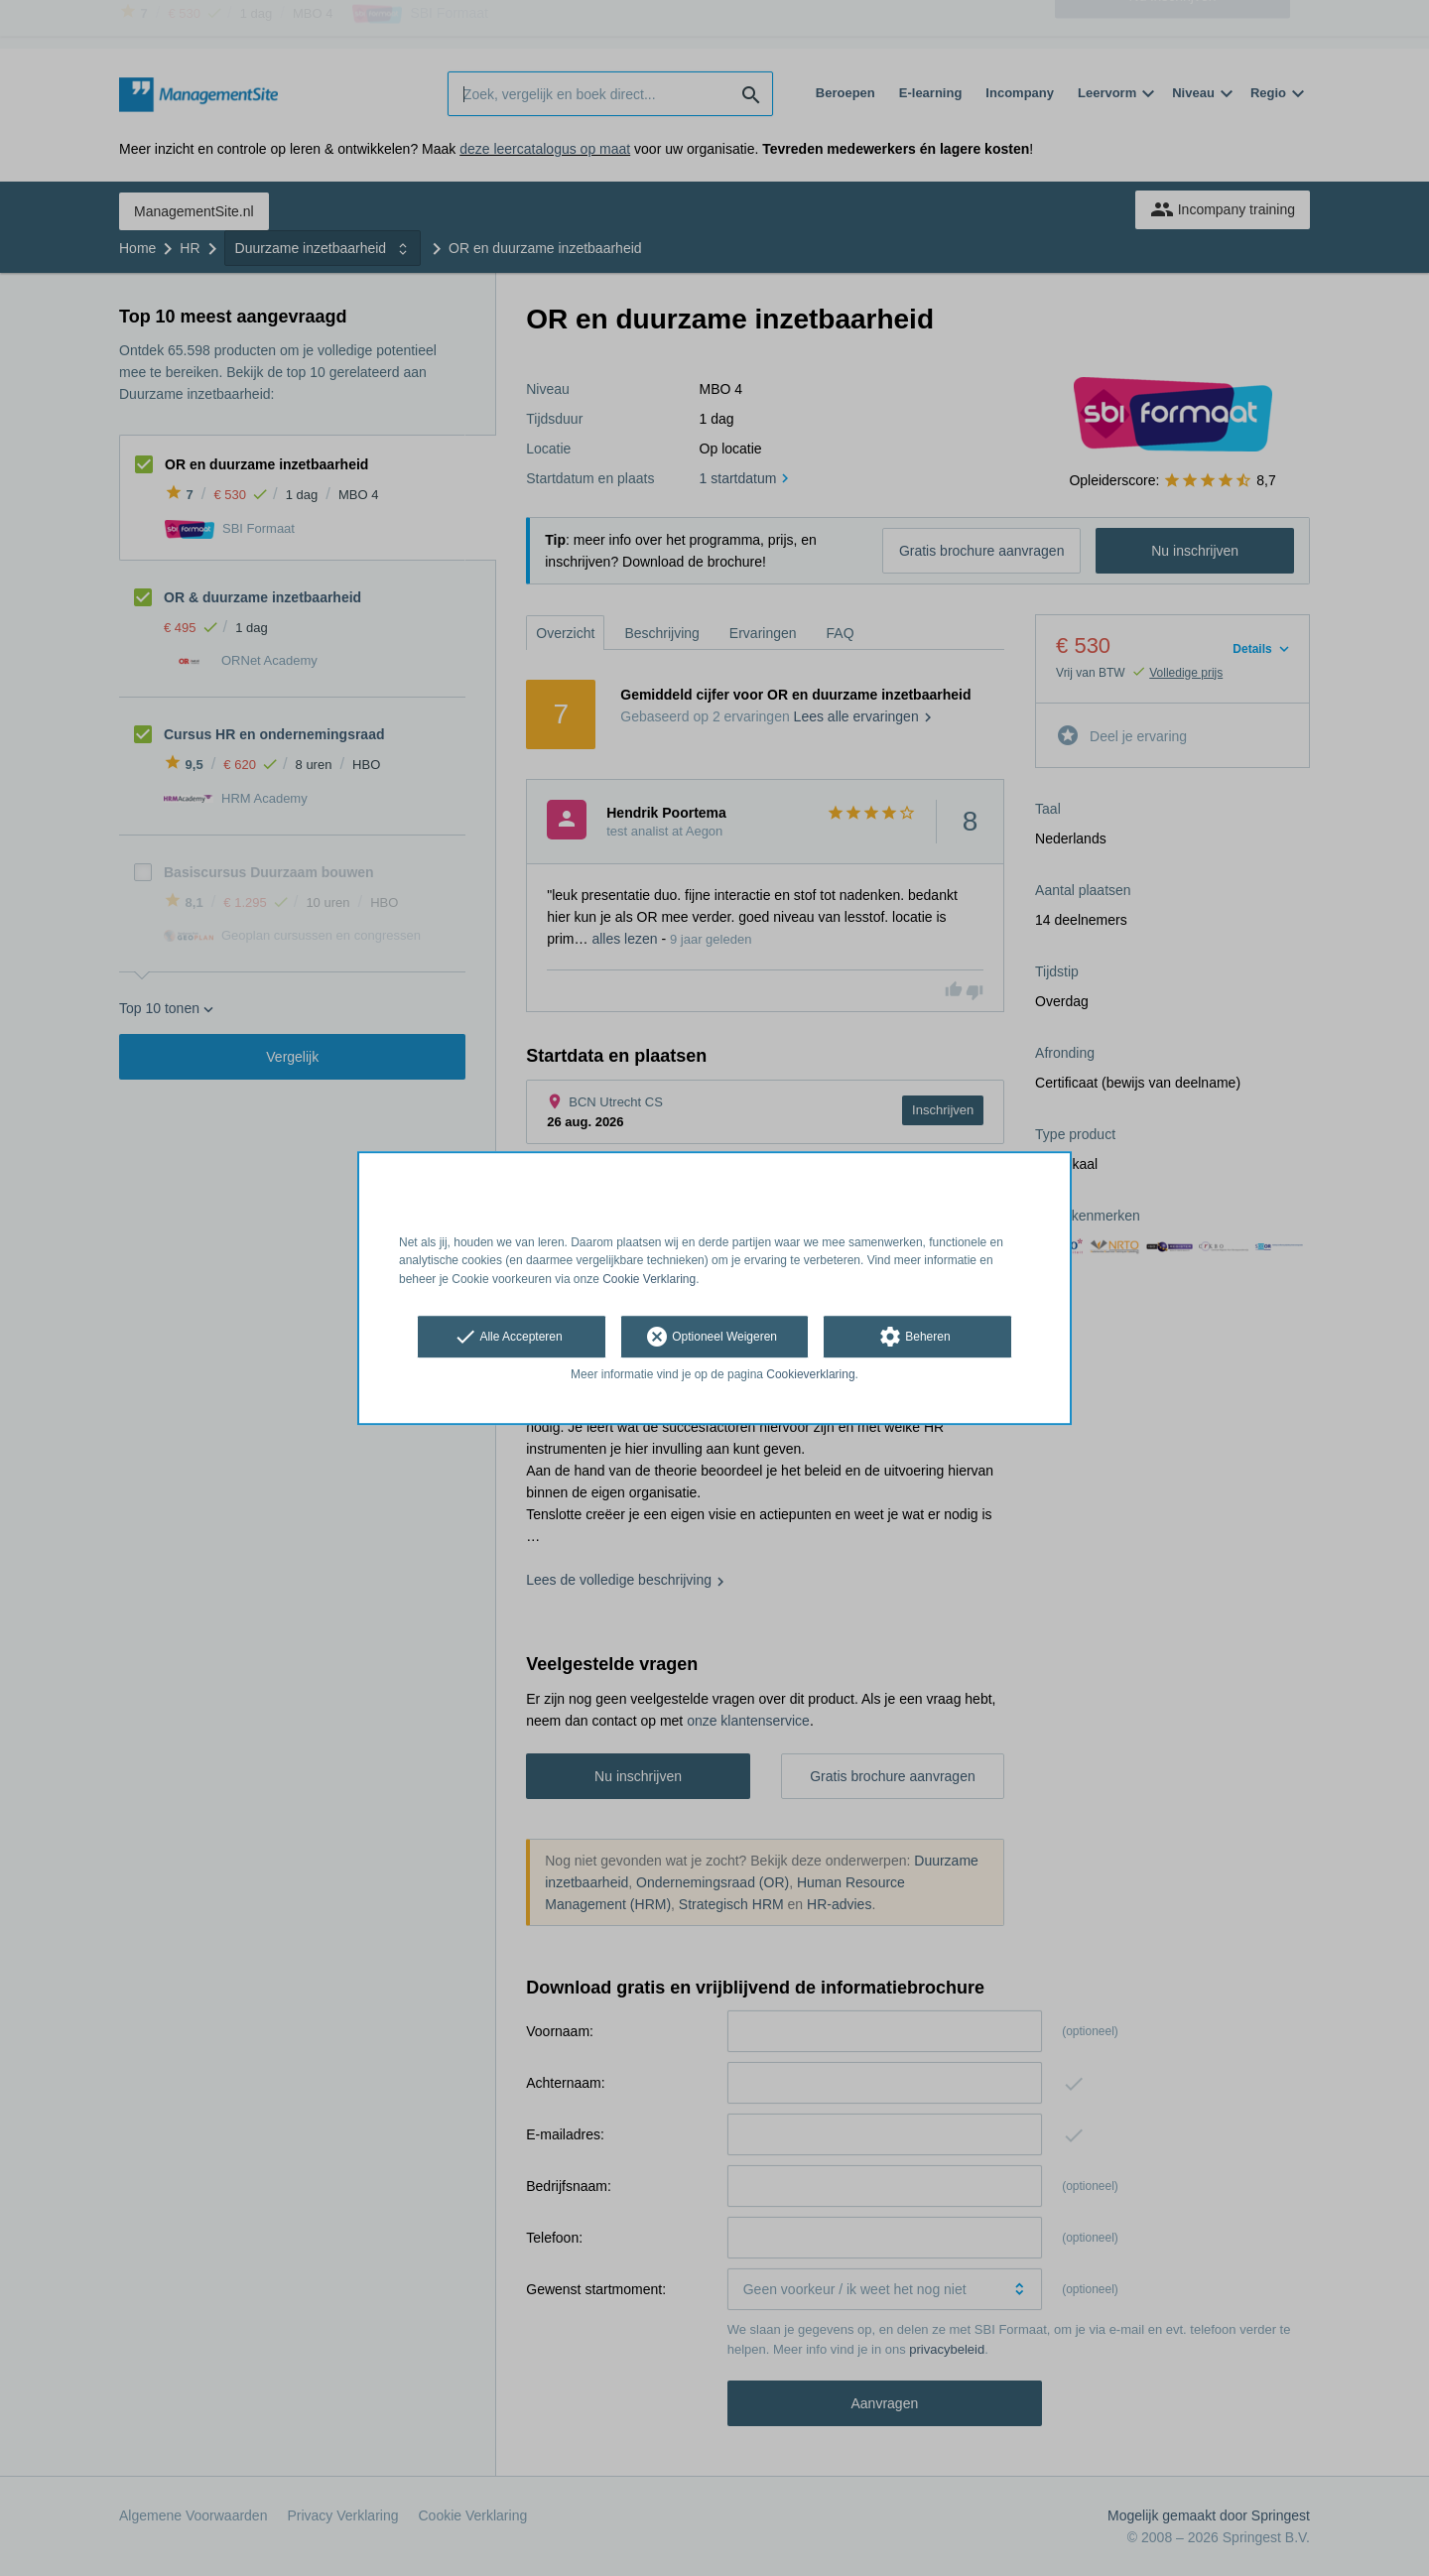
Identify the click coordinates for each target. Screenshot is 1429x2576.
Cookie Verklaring (649, 1279)
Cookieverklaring (810, 1374)
